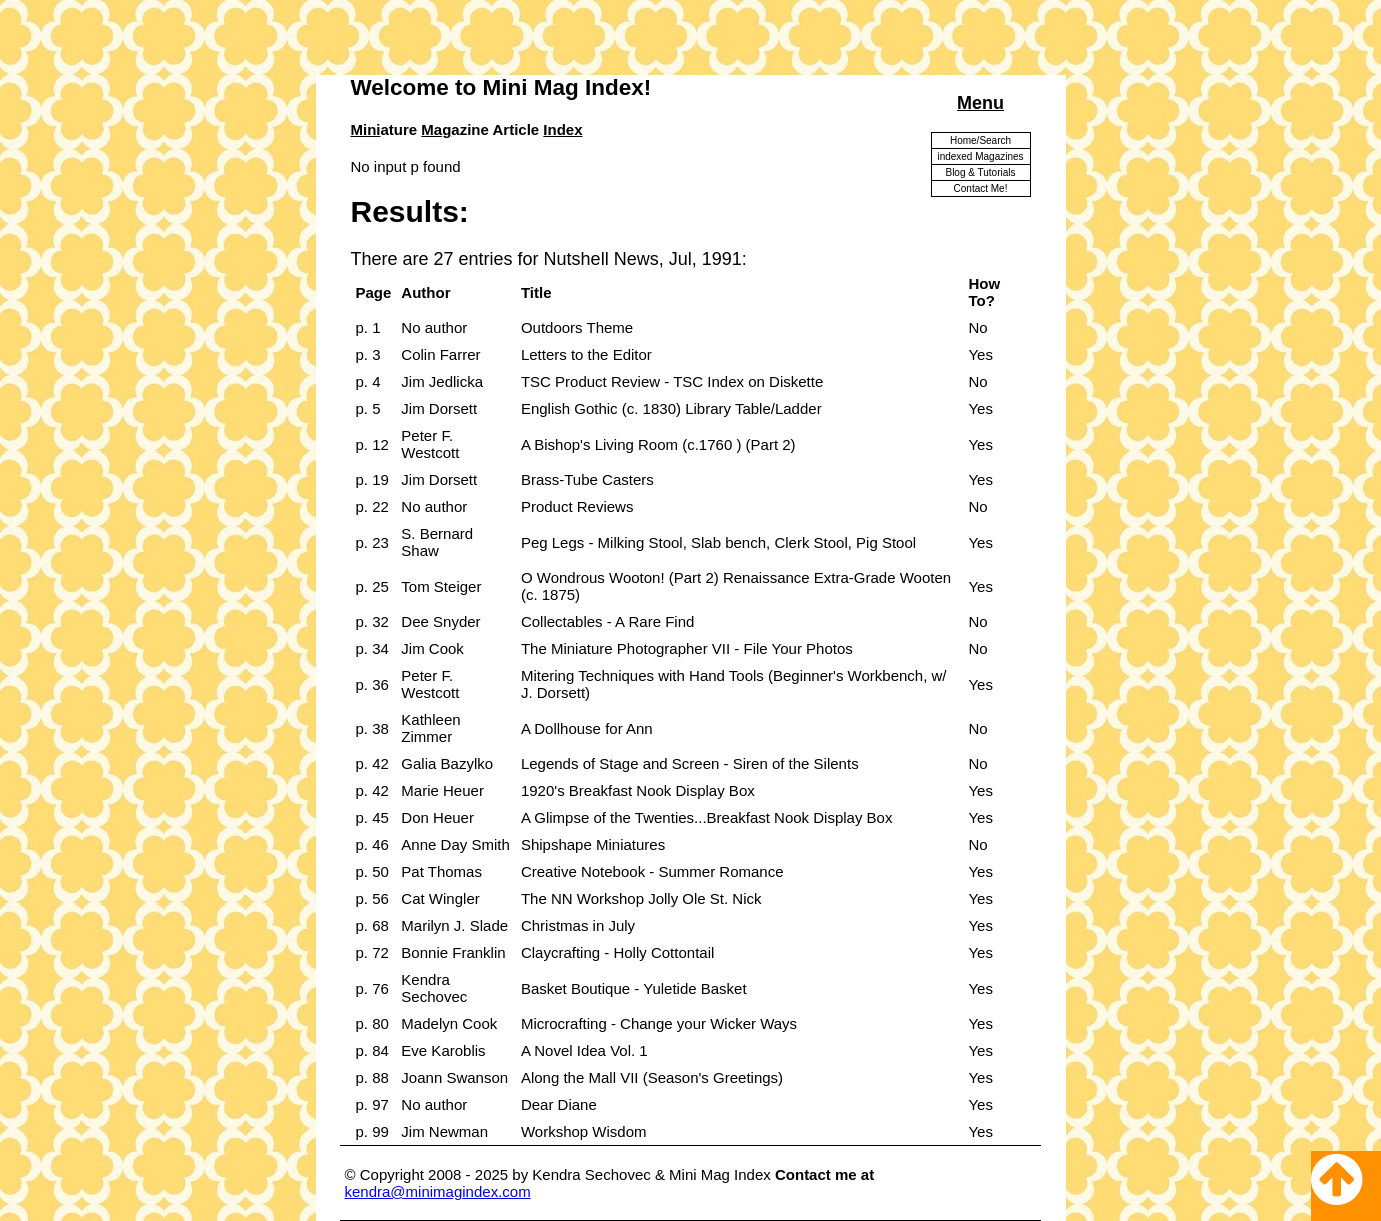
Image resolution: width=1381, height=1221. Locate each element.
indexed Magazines (980, 156)
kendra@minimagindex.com (438, 1191)
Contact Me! (981, 188)
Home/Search (980, 140)
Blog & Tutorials (980, 172)
